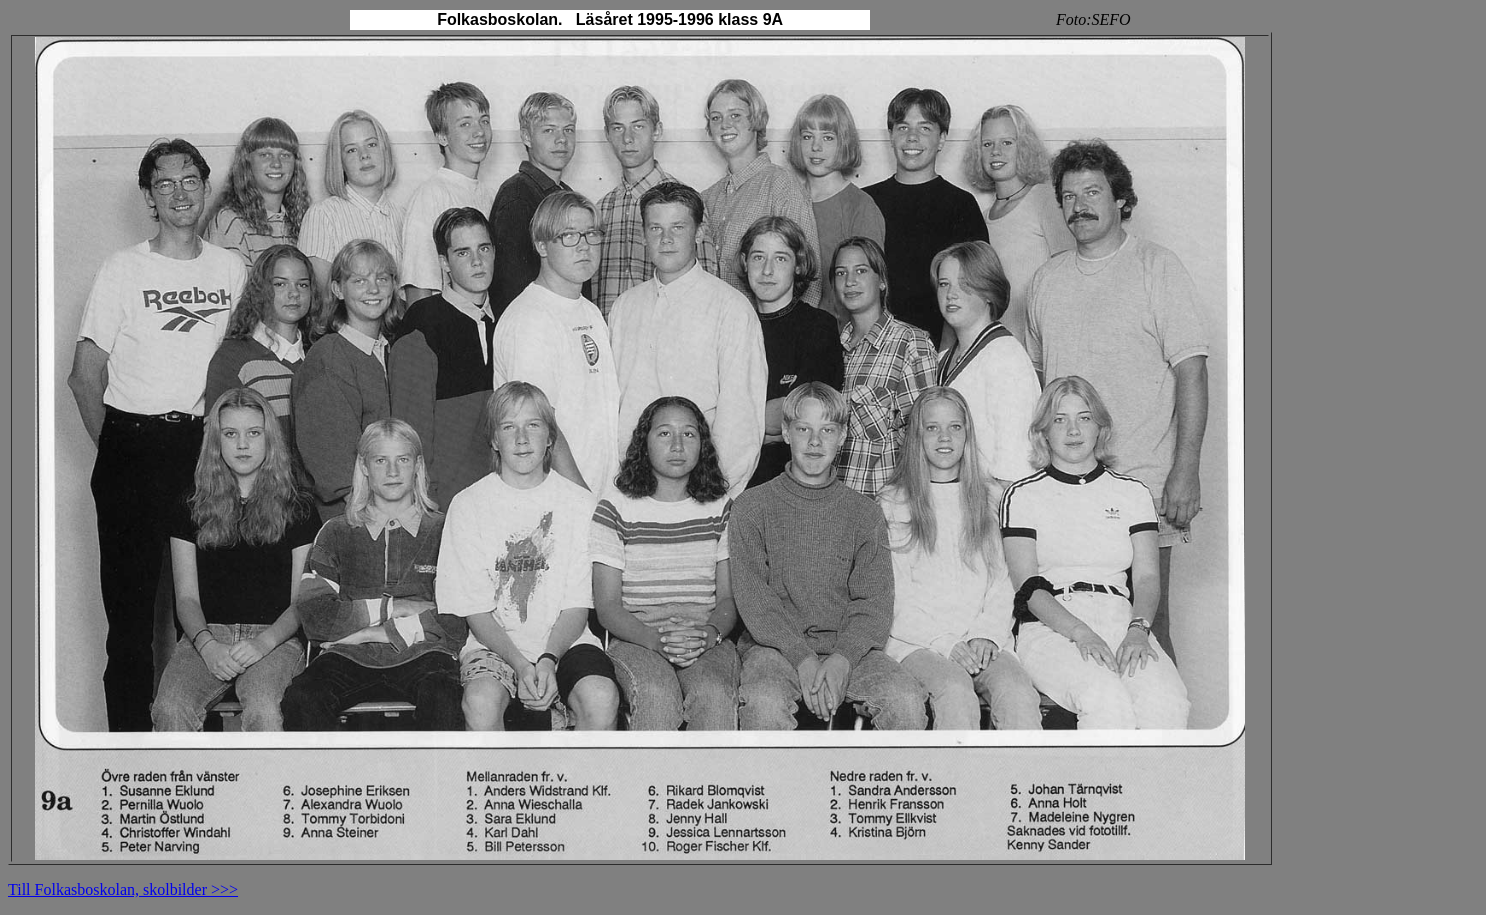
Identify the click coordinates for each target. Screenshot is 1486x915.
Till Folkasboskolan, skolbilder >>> (123, 889)
